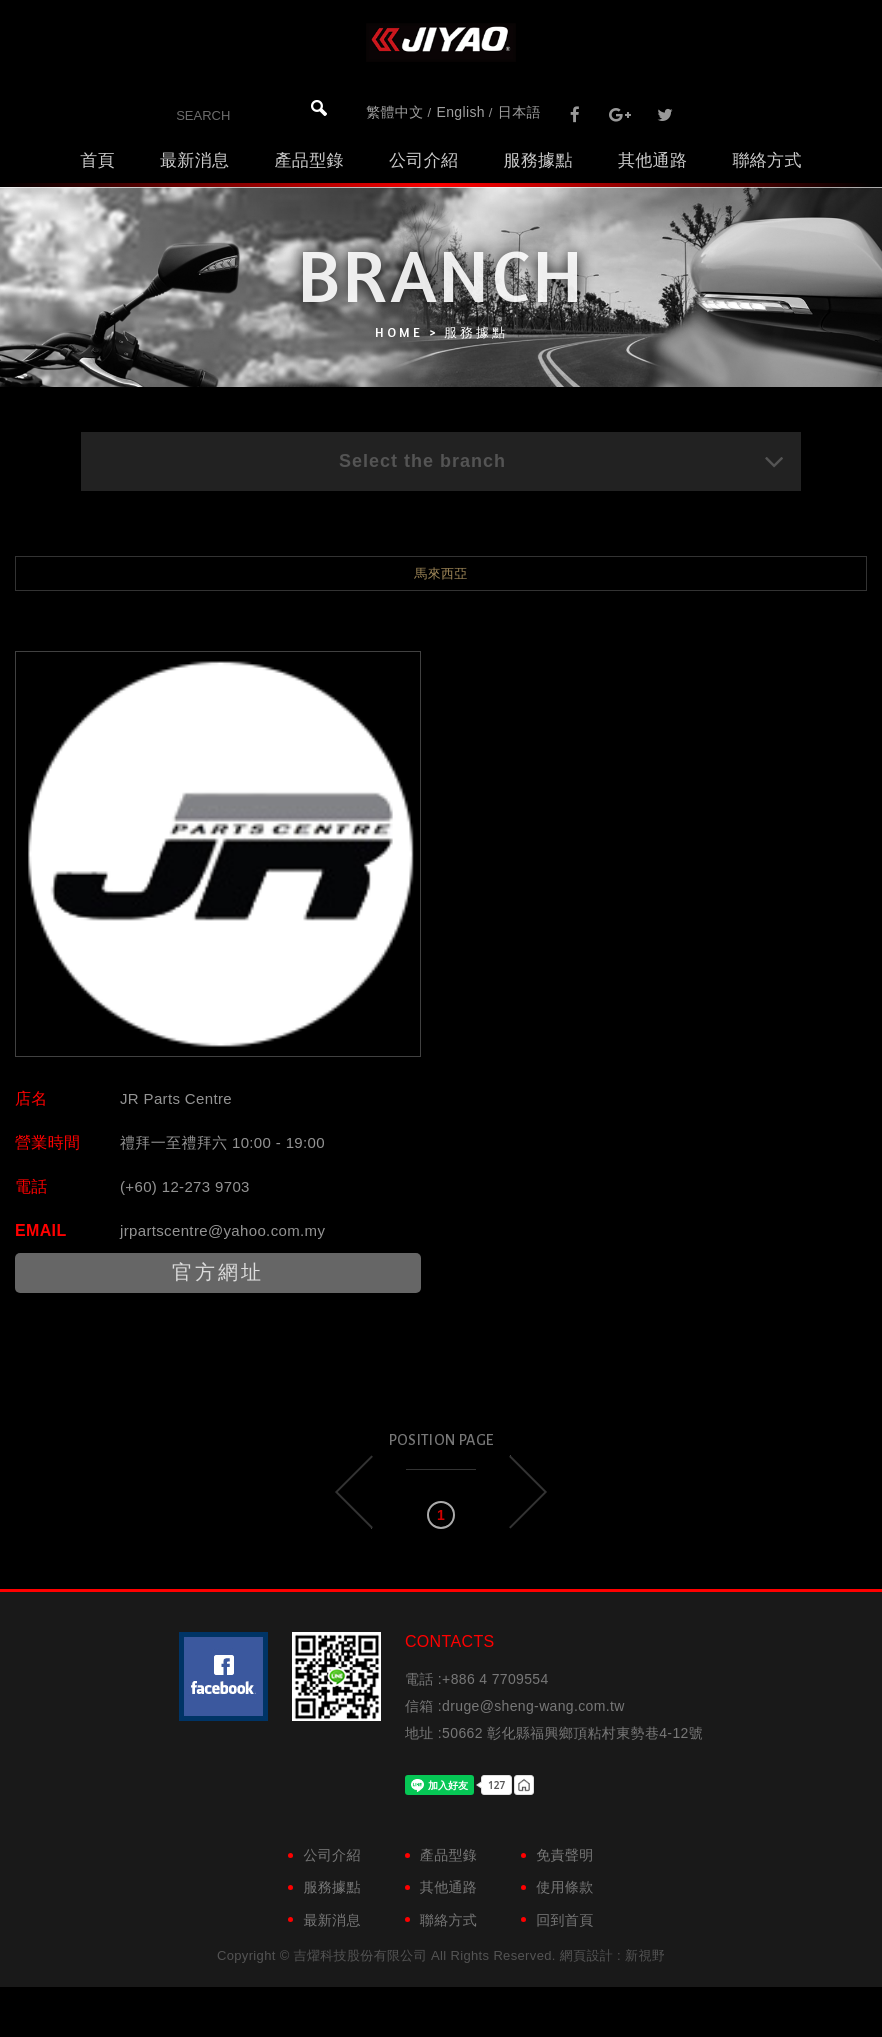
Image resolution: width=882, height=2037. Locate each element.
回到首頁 (564, 1920)
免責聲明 (564, 1855)
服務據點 (537, 160)
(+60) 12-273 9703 (185, 1186)
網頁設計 (586, 1955)
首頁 (97, 160)
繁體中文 (394, 112)
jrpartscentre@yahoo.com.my (222, 1230)
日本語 (519, 112)
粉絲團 (223, 1676)
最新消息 (194, 160)
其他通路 (652, 160)
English (461, 112)
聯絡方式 (766, 160)
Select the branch (562, 461)
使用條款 (564, 1887)
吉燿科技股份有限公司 (441, 42)
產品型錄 (308, 160)
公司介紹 (423, 160)
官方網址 (218, 1273)
